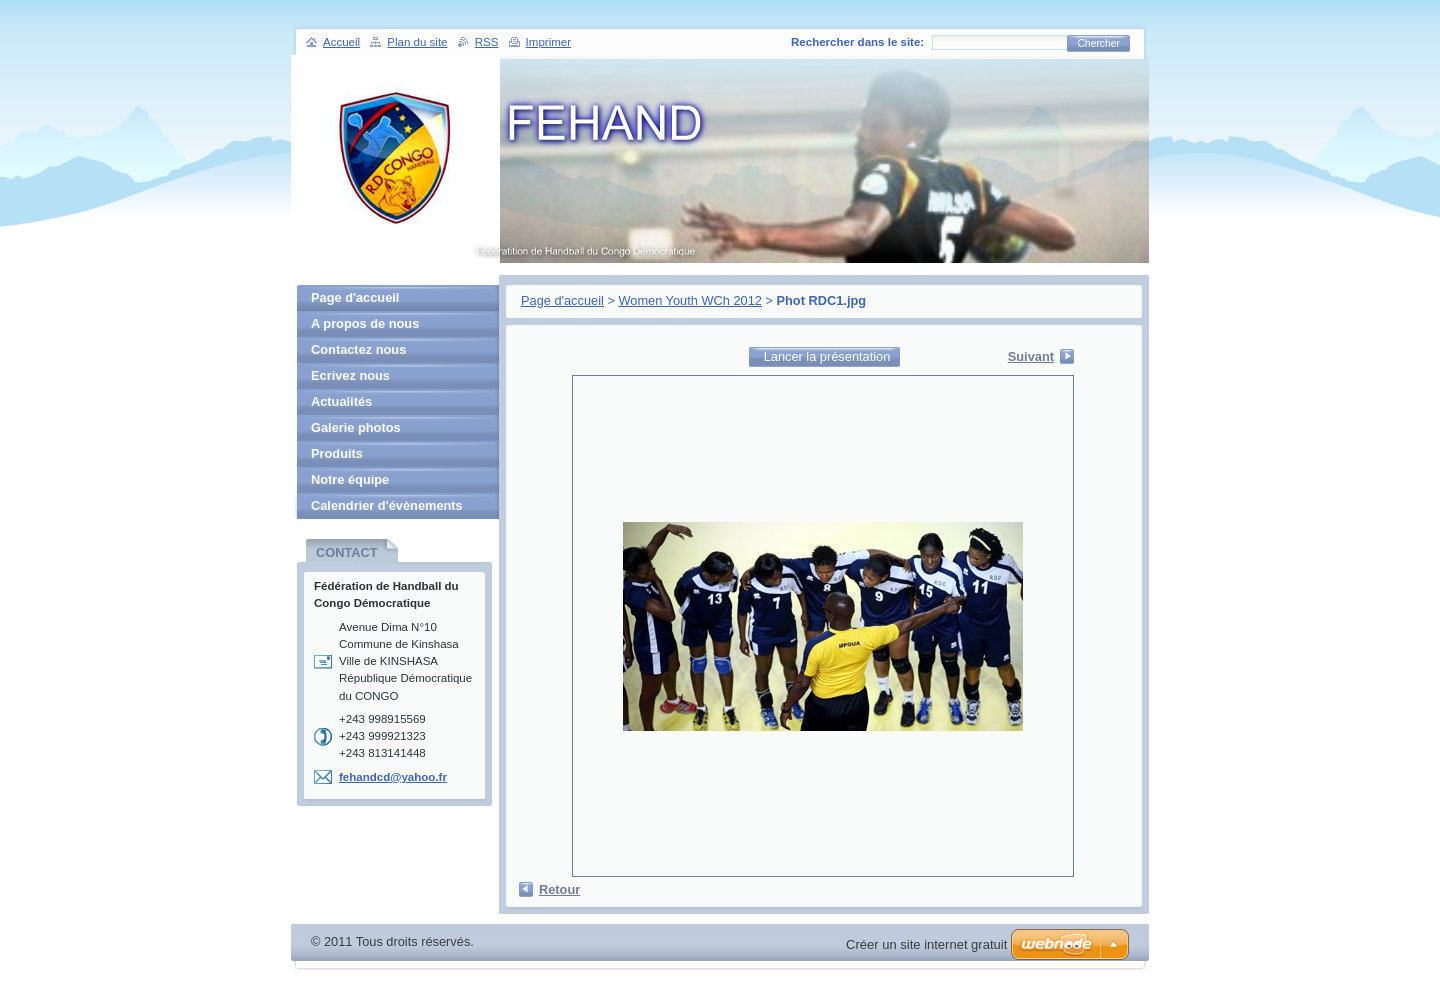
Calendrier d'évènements (387, 505)
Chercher (1098, 43)
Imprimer (548, 42)
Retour (559, 889)
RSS (487, 42)
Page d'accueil (562, 300)
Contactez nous (358, 349)
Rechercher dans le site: (857, 42)
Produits (337, 453)
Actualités (341, 401)
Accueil (341, 42)
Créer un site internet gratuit (926, 944)
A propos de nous (365, 323)
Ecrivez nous (350, 375)
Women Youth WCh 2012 (689, 300)
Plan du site (417, 42)
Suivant (1031, 356)
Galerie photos (356, 427)
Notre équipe (350, 479)
